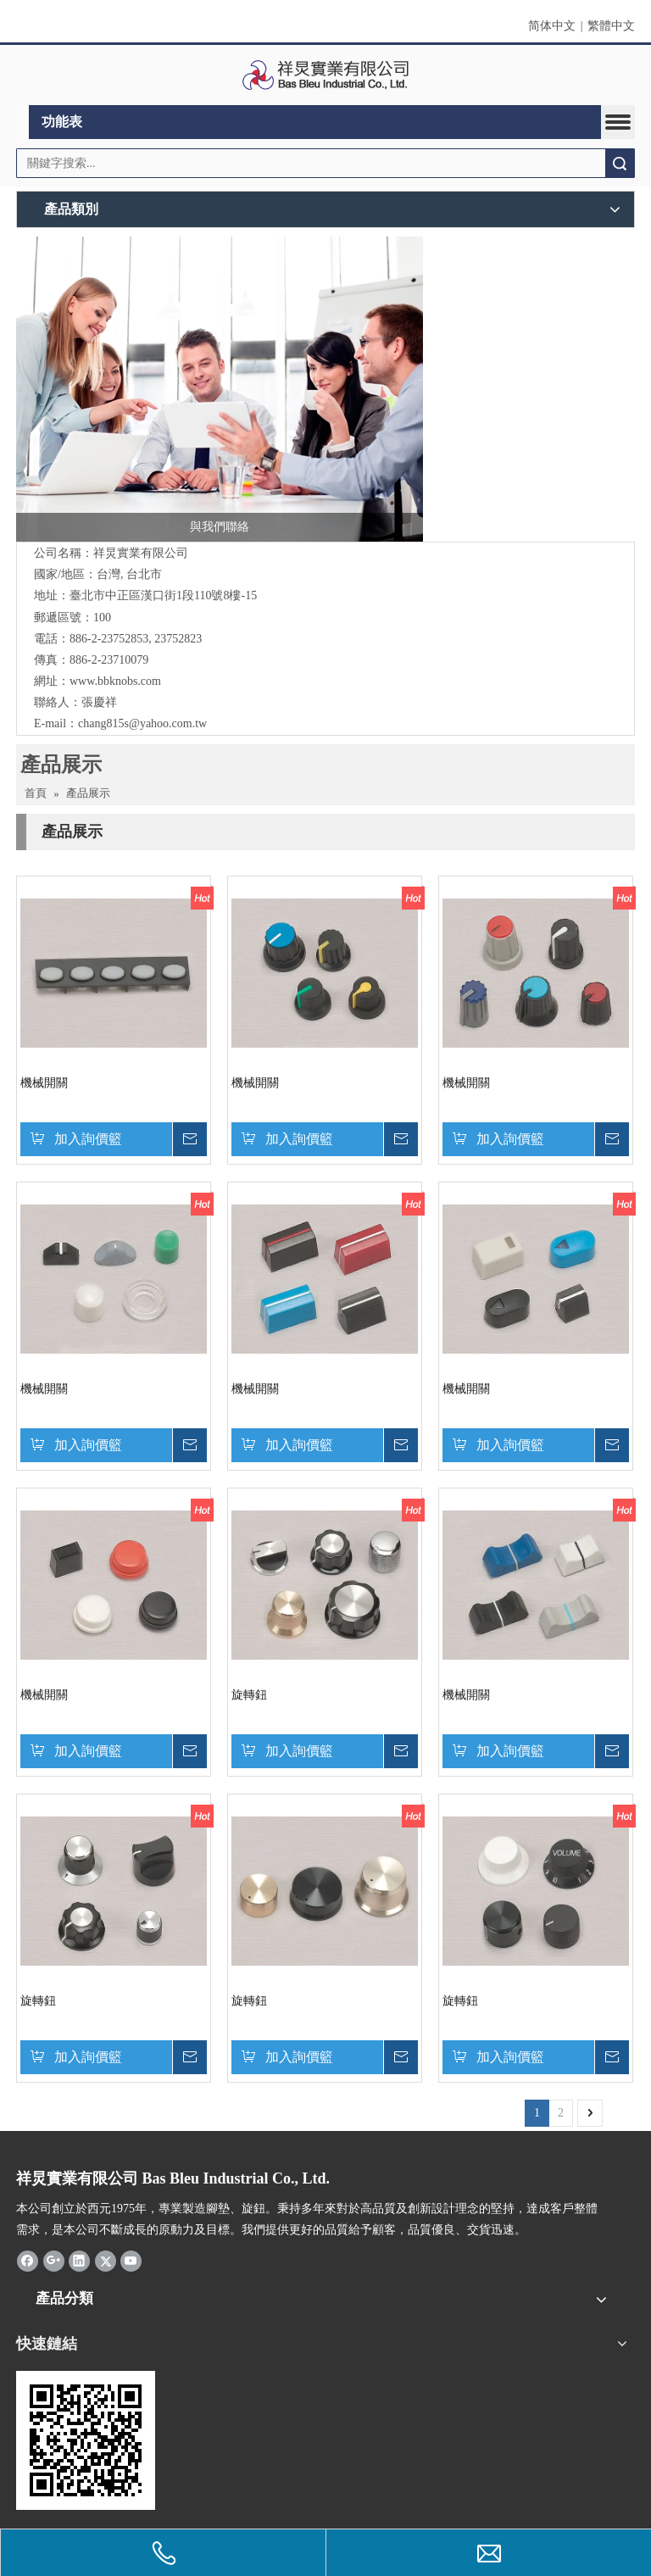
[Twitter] (105, 2261)
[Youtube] (131, 2261)
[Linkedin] (79, 2261)
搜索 (619, 163)
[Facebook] (27, 2261)
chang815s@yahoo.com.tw (142, 723)
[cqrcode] (85, 2440)
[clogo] (326, 75)
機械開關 (44, 1083)
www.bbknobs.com (115, 681)
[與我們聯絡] (219, 389)
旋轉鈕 (249, 1695)
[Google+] (53, 2261)
